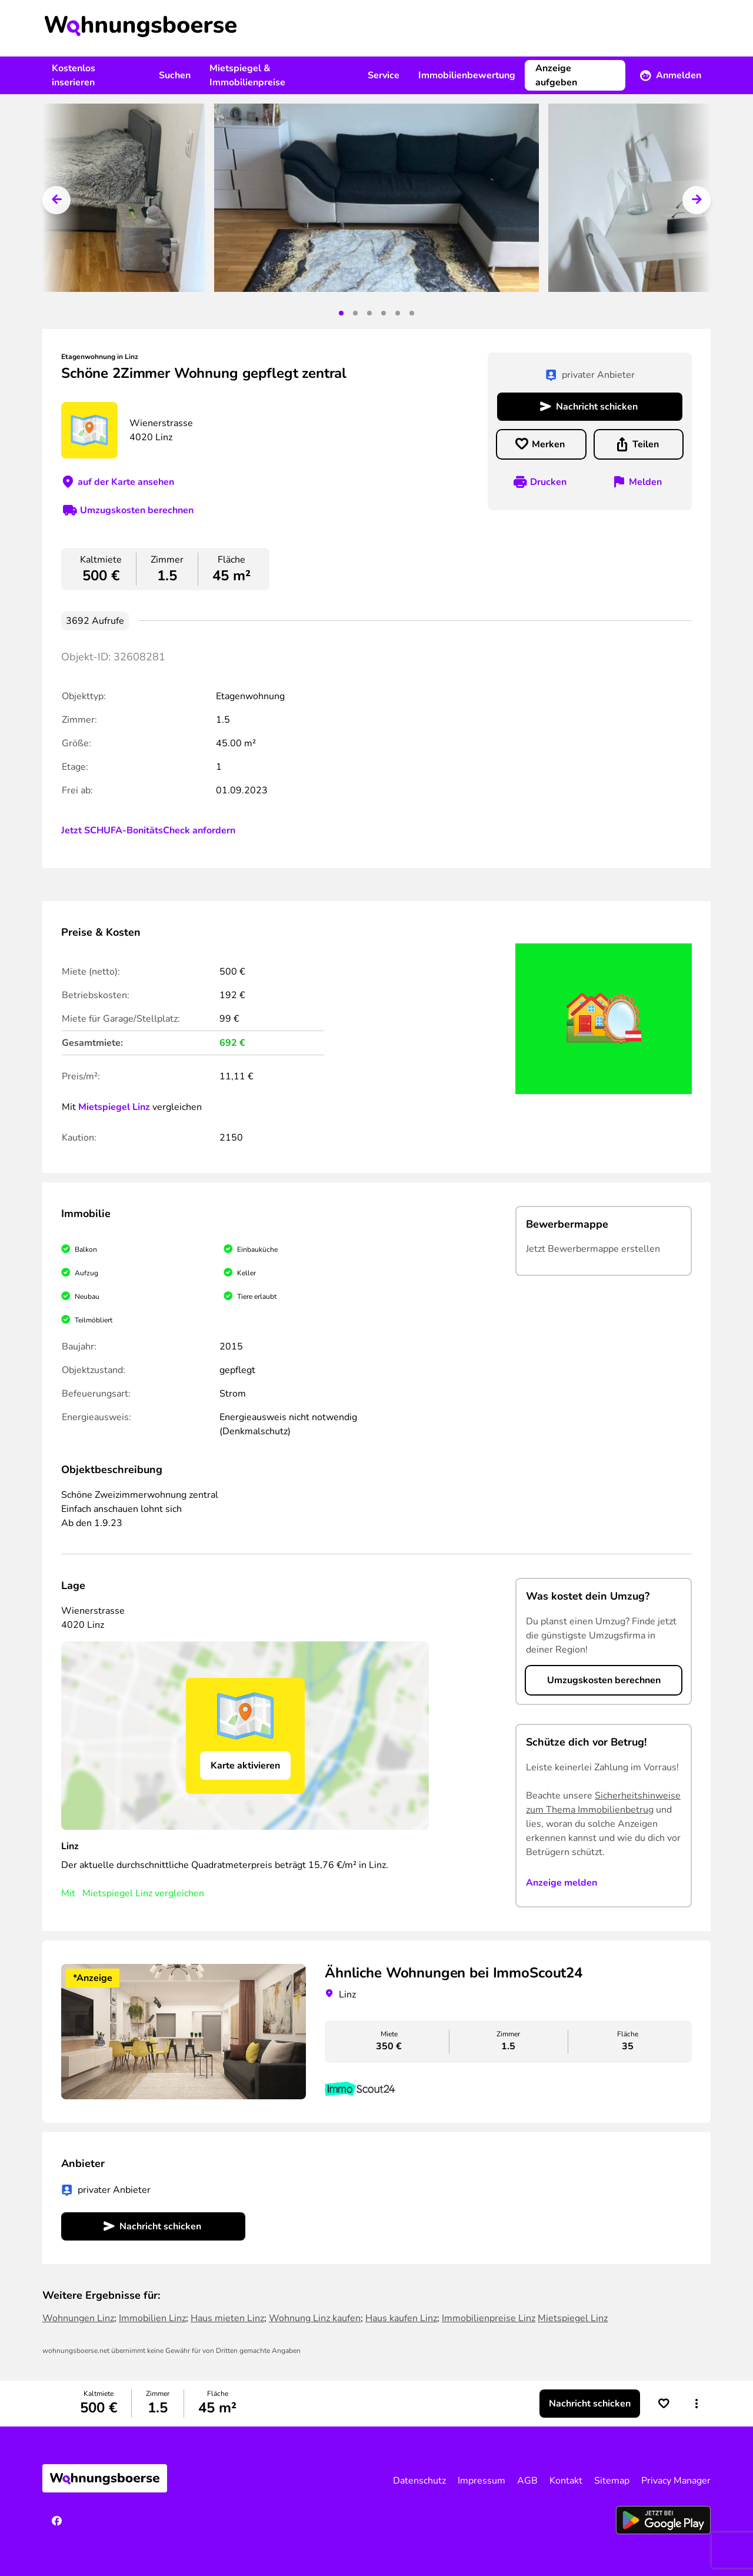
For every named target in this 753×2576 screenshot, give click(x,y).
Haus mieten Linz (227, 2318)
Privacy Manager (676, 2480)
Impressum (481, 2480)
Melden (645, 482)
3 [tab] (369, 313)
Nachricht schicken (597, 406)
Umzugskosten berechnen (137, 510)
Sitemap (611, 2480)
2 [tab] (355, 313)
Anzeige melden (561, 1882)
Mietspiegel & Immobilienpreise (247, 75)
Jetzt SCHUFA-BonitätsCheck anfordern (148, 830)
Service (383, 75)
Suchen (175, 75)
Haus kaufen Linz (401, 2318)
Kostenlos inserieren (73, 75)
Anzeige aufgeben (556, 75)
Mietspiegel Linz (114, 1107)
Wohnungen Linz (78, 2318)
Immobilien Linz (152, 2318)
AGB (527, 2480)
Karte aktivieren (245, 1765)
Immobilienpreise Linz (488, 2318)
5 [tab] (397, 313)
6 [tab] (411, 313)
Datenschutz (419, 2480)
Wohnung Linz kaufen (315, 2318)
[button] (696, 2403)
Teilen (645, 444)
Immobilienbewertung (466, 75)
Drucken (548, 482)
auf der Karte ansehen (126, 482)
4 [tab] (383, 313)
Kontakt (565, 2480)
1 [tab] (341, 313)
